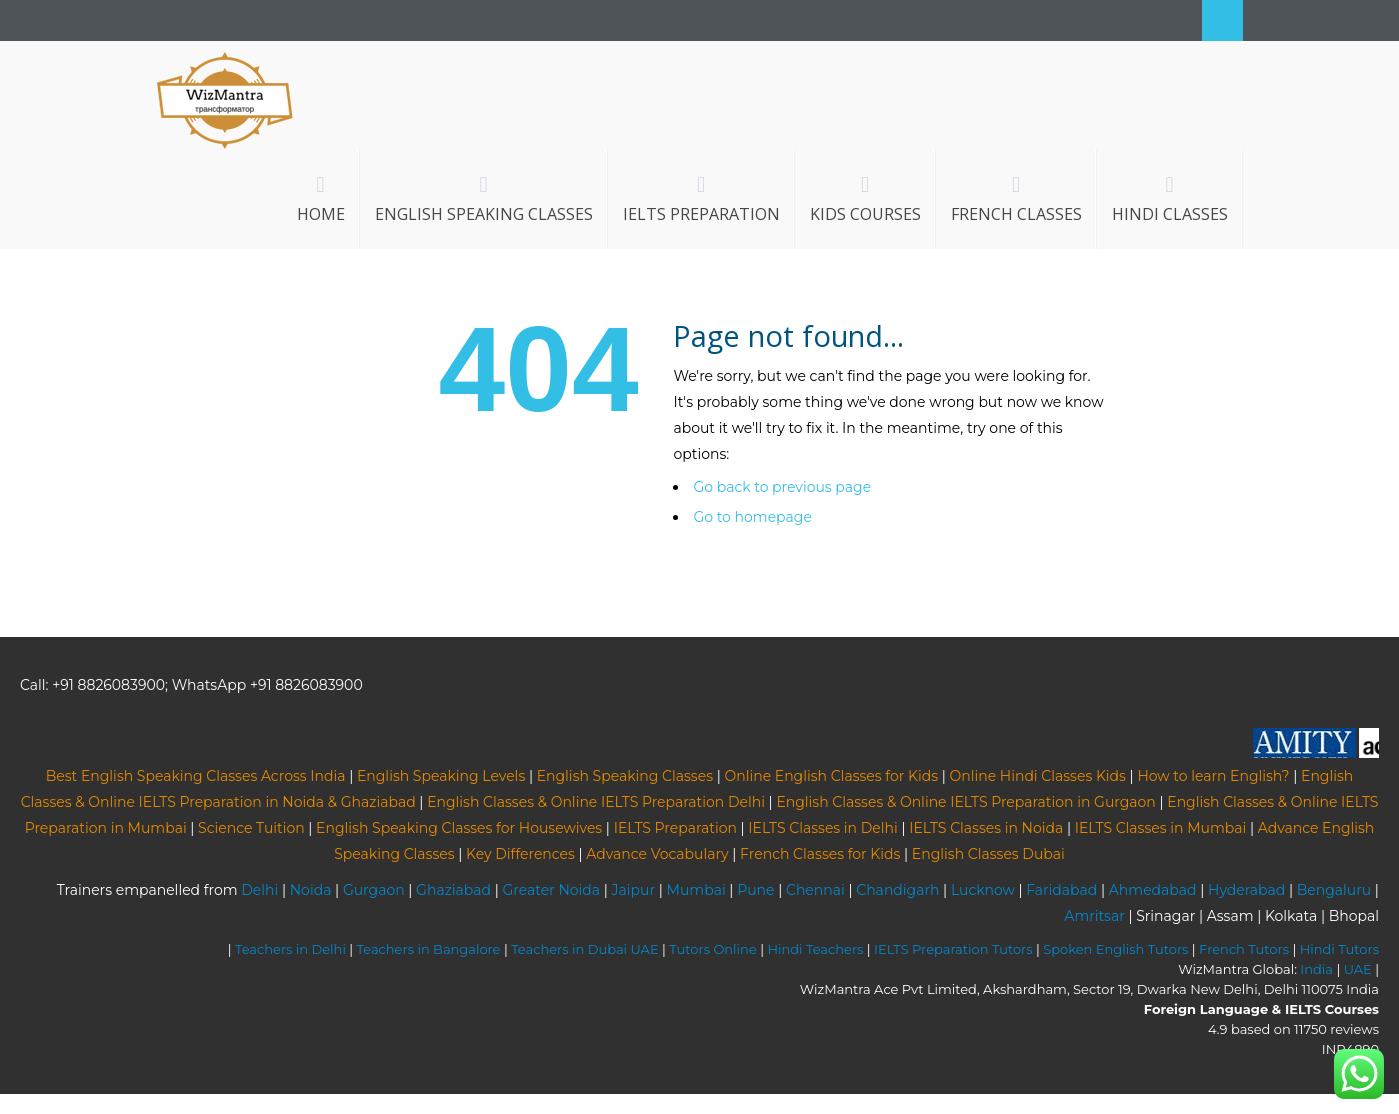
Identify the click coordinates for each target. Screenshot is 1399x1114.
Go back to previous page (782, 487)
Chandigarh (897, 890)
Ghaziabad (453, 890)
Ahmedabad (1153, 890)
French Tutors (1244, 949)
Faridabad (1061, 890)
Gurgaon (374, 890)
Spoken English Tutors (1115, 949)
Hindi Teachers (815, 949)
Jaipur (634, 890)
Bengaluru (1334, 890)
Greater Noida (551, 890)
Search (1222, 20)
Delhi (259, 890)
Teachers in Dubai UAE (585, 949)
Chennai (815, 890)
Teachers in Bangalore (429, 949)
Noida (311, 890)
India (1316, 969)
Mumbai (696, 890)
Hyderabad (1246, 890)
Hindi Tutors (1339, 949)
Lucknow (983, 890)
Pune (755, 890)
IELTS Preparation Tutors (953, 949)
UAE (1358, 969)
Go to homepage (752, 517)
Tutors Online (712, 949)
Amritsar (1094, 916)
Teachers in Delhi (290, 949)
